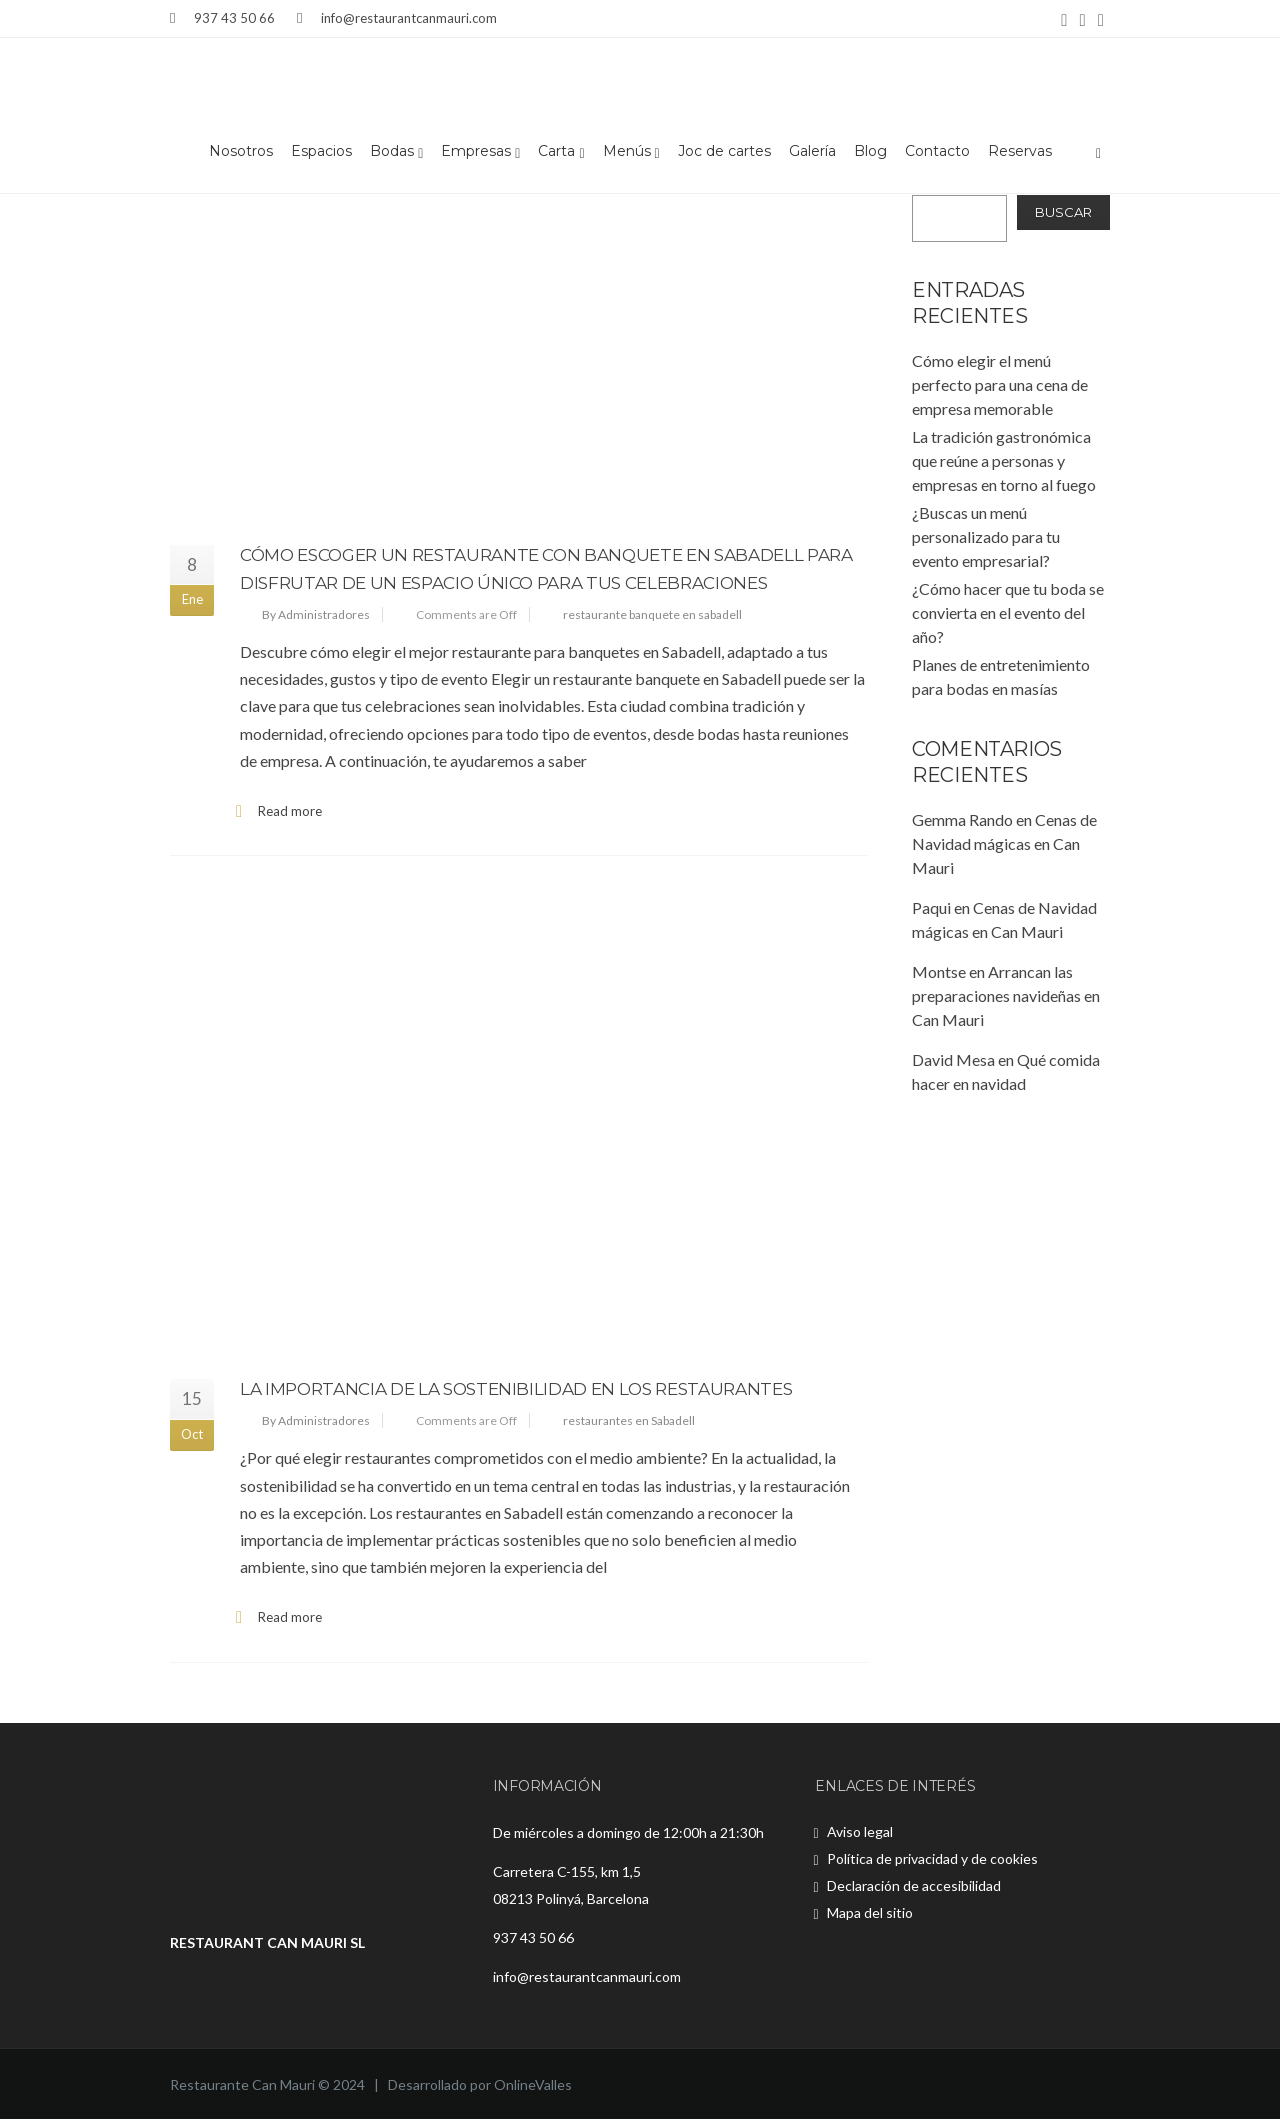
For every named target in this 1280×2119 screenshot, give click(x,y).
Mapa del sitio (870, 1912)
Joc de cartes (724, 152)
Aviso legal (860, 1831)
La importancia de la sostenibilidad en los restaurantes (516, 1389)
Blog (870, 152)
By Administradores (316, 614)
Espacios (321, 152)
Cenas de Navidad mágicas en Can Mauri (1004, 843)
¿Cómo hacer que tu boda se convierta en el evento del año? (1008, 612)
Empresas (480, 152)
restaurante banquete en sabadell (652, 614)
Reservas (1020, 152)
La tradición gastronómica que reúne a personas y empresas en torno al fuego (1004, 460)
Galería (812, 152)
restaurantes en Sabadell (629, 1420)
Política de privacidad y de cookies (932, 1858)
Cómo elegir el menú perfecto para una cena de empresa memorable (1000, 384)
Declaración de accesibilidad (914, 1885)
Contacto (937, 152)
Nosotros (241, 152)
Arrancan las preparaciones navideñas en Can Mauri (1006, 995)
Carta (561, 152)
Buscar (1063, 212)
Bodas (396, 152)
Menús (631, 152)
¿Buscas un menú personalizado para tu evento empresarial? (986, 536)
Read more (290, 811)
